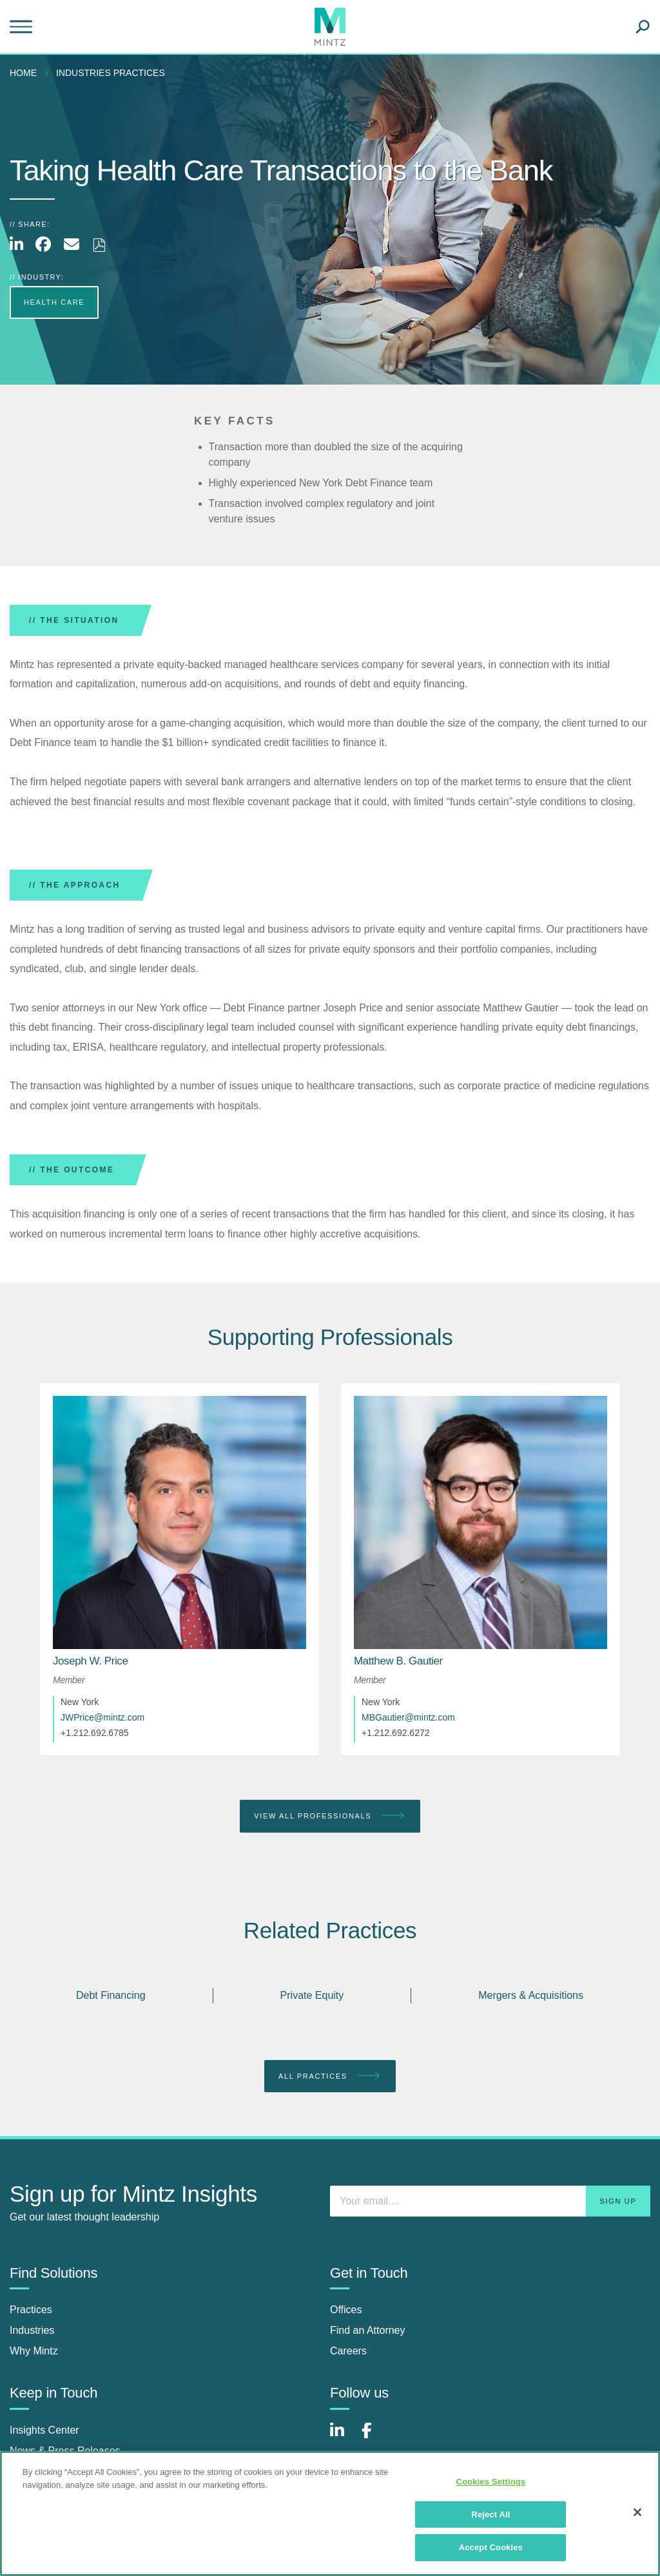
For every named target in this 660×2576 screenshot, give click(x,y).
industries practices (110, 73)
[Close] (637, 2512)
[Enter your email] (490, 2201)
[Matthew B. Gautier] (398, 1661)
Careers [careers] (348, 2350)
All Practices (330, 2076)
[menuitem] (26, 73)
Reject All (490, 2514)
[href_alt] (179, 1522)
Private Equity (312, 1995)
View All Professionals (329, 1816)
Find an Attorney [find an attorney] (367, 2330)
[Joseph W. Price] (90, 1661)
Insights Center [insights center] (44, 2430)
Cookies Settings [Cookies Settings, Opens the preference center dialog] (491, 2481)
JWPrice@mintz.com (102, 1717)
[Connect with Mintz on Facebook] (374, 2437)
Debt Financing (111, 1995)
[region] (330, 2513)
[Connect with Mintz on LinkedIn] (343, 2437)
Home (23, 73)
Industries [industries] (32, 2330)
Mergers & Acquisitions (530, 1995)
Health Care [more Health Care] (54, 302)
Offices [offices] (346, 2309)
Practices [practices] (31, 2309)
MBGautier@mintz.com (408, 1717)
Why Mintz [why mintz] (34, 2350)
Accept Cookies (491, 2547)
